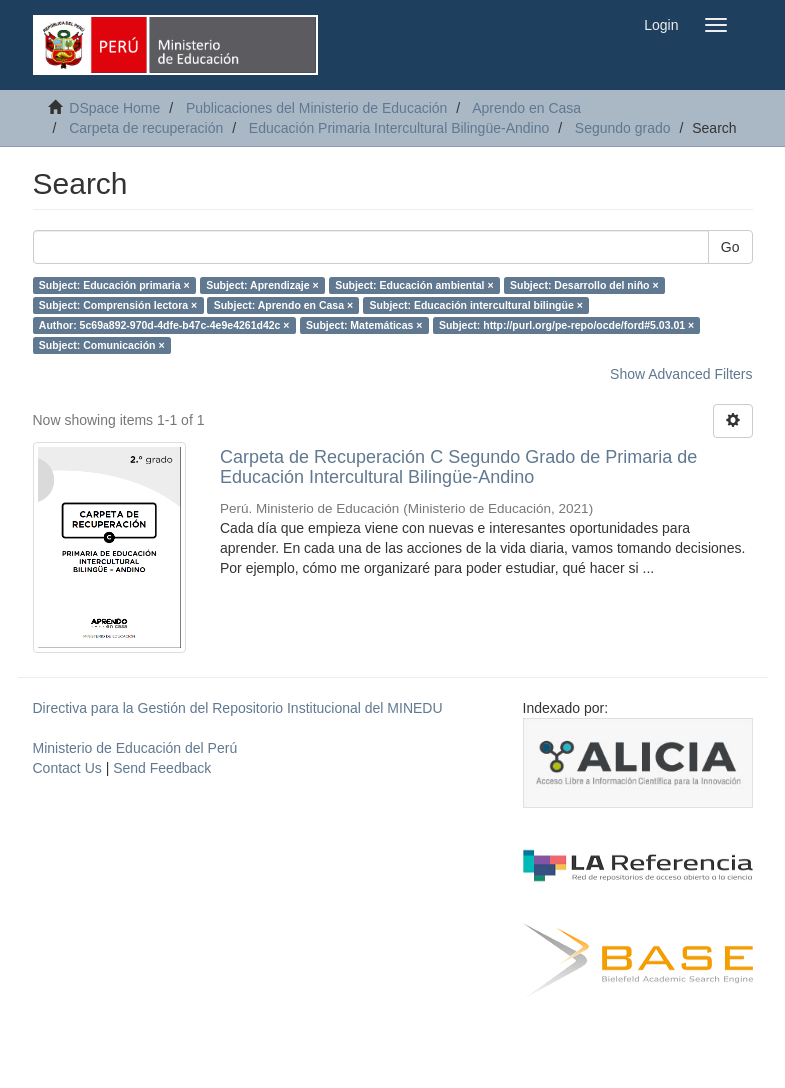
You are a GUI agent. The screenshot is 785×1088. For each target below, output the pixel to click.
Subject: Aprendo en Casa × (283, 305)
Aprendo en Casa (526, 108)
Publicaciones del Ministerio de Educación (316, 108)
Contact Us (67, 768)
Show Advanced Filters (681, 374)
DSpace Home (114, 108)
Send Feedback (162, 768)
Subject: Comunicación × (102, 345)
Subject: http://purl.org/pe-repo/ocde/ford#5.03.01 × (566, 325)
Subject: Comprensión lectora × (118, 305)
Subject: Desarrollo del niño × (584, 285)
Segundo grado (623, 128)
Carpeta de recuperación (146, 128)
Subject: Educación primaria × (114, 285)
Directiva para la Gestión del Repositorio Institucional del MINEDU (238, 708)
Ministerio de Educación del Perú (135, 748)
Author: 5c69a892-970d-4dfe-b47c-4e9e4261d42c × (164, 325)
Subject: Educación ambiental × (414, 285)
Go (730, 247)
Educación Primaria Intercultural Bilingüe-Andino (399, 128)
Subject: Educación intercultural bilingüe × (476, 305)
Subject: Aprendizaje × (262, 285)
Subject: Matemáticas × (364, 325)
